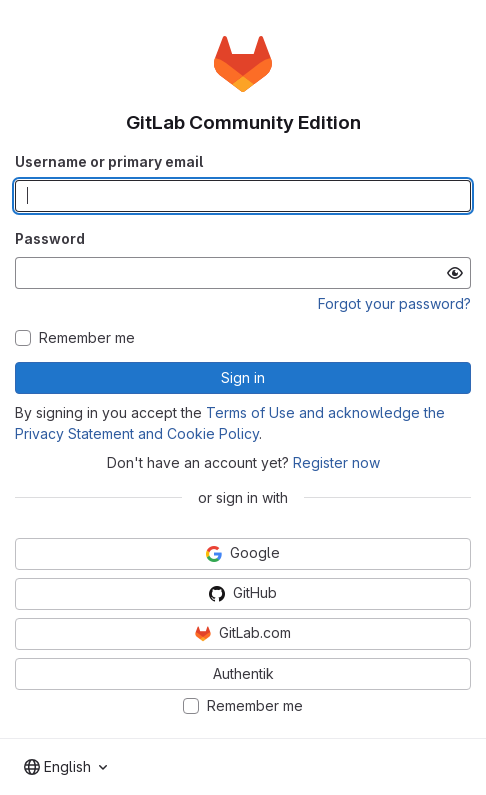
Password (50, 238)
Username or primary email (109, 161)
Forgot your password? (394, 303)
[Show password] (455, 273)
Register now (336, 462)
